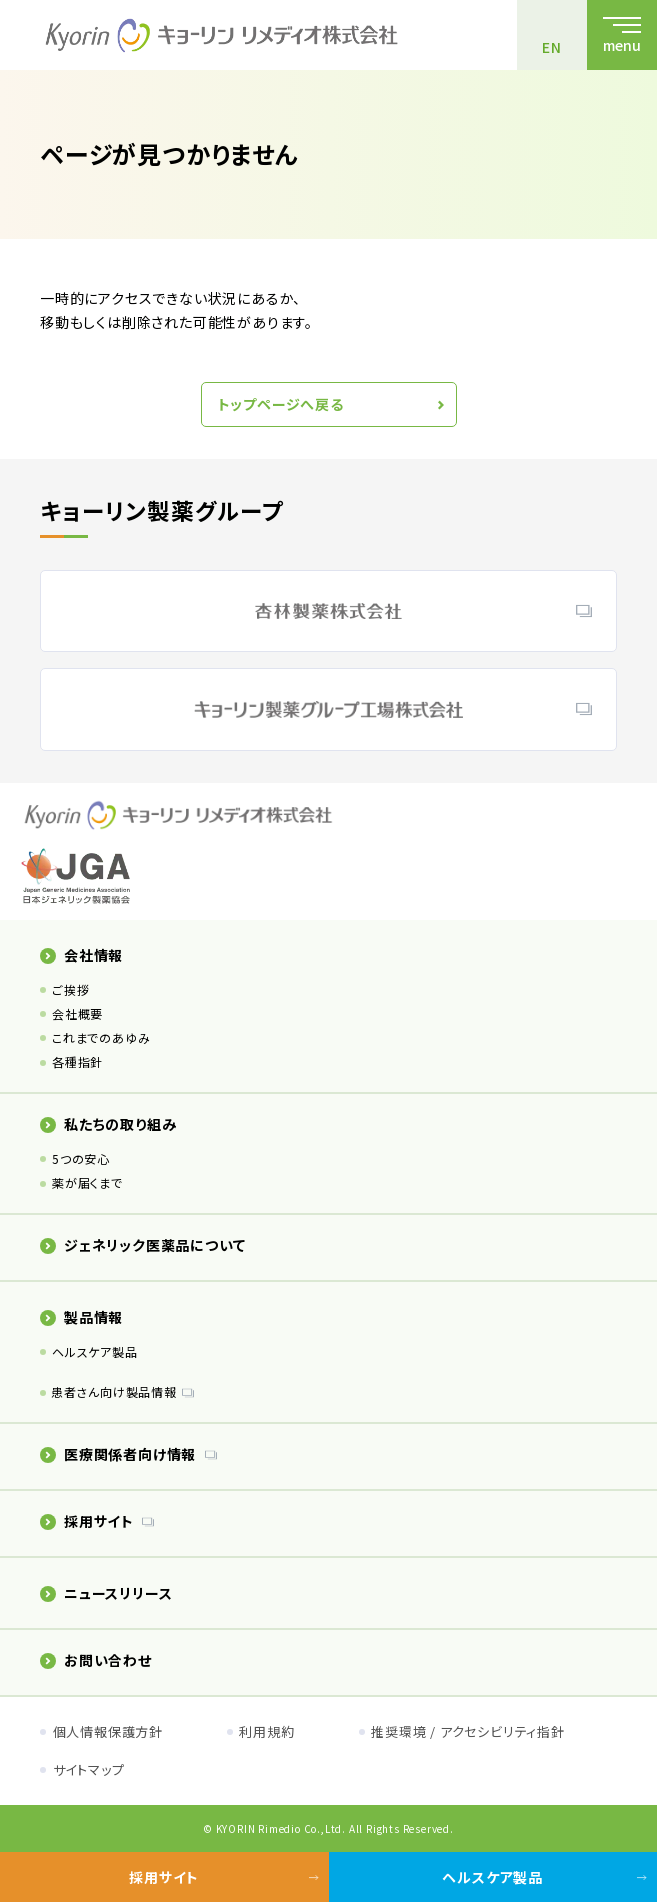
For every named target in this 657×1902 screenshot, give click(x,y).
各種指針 (77, 1061)
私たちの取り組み (108, 1124)
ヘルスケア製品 (95, 1351)
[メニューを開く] (622, 35)
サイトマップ (89, 1769)
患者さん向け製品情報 (114, 1391)
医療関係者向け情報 (118, 1454)
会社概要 (77, 1013)
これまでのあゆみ (101, 1037)
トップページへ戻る (281, 404)
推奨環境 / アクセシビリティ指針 (468, 1731)
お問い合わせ (96, 1660)
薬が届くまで (87, 1182)
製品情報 (81, 1317)
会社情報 (81, 955)
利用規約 (266, 1731)
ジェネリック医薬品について (142, 1245)
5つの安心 (81, 1158)
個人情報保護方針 (108, 1731)
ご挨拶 (70, 989)
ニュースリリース (106, 1593)
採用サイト (87, 1521)
